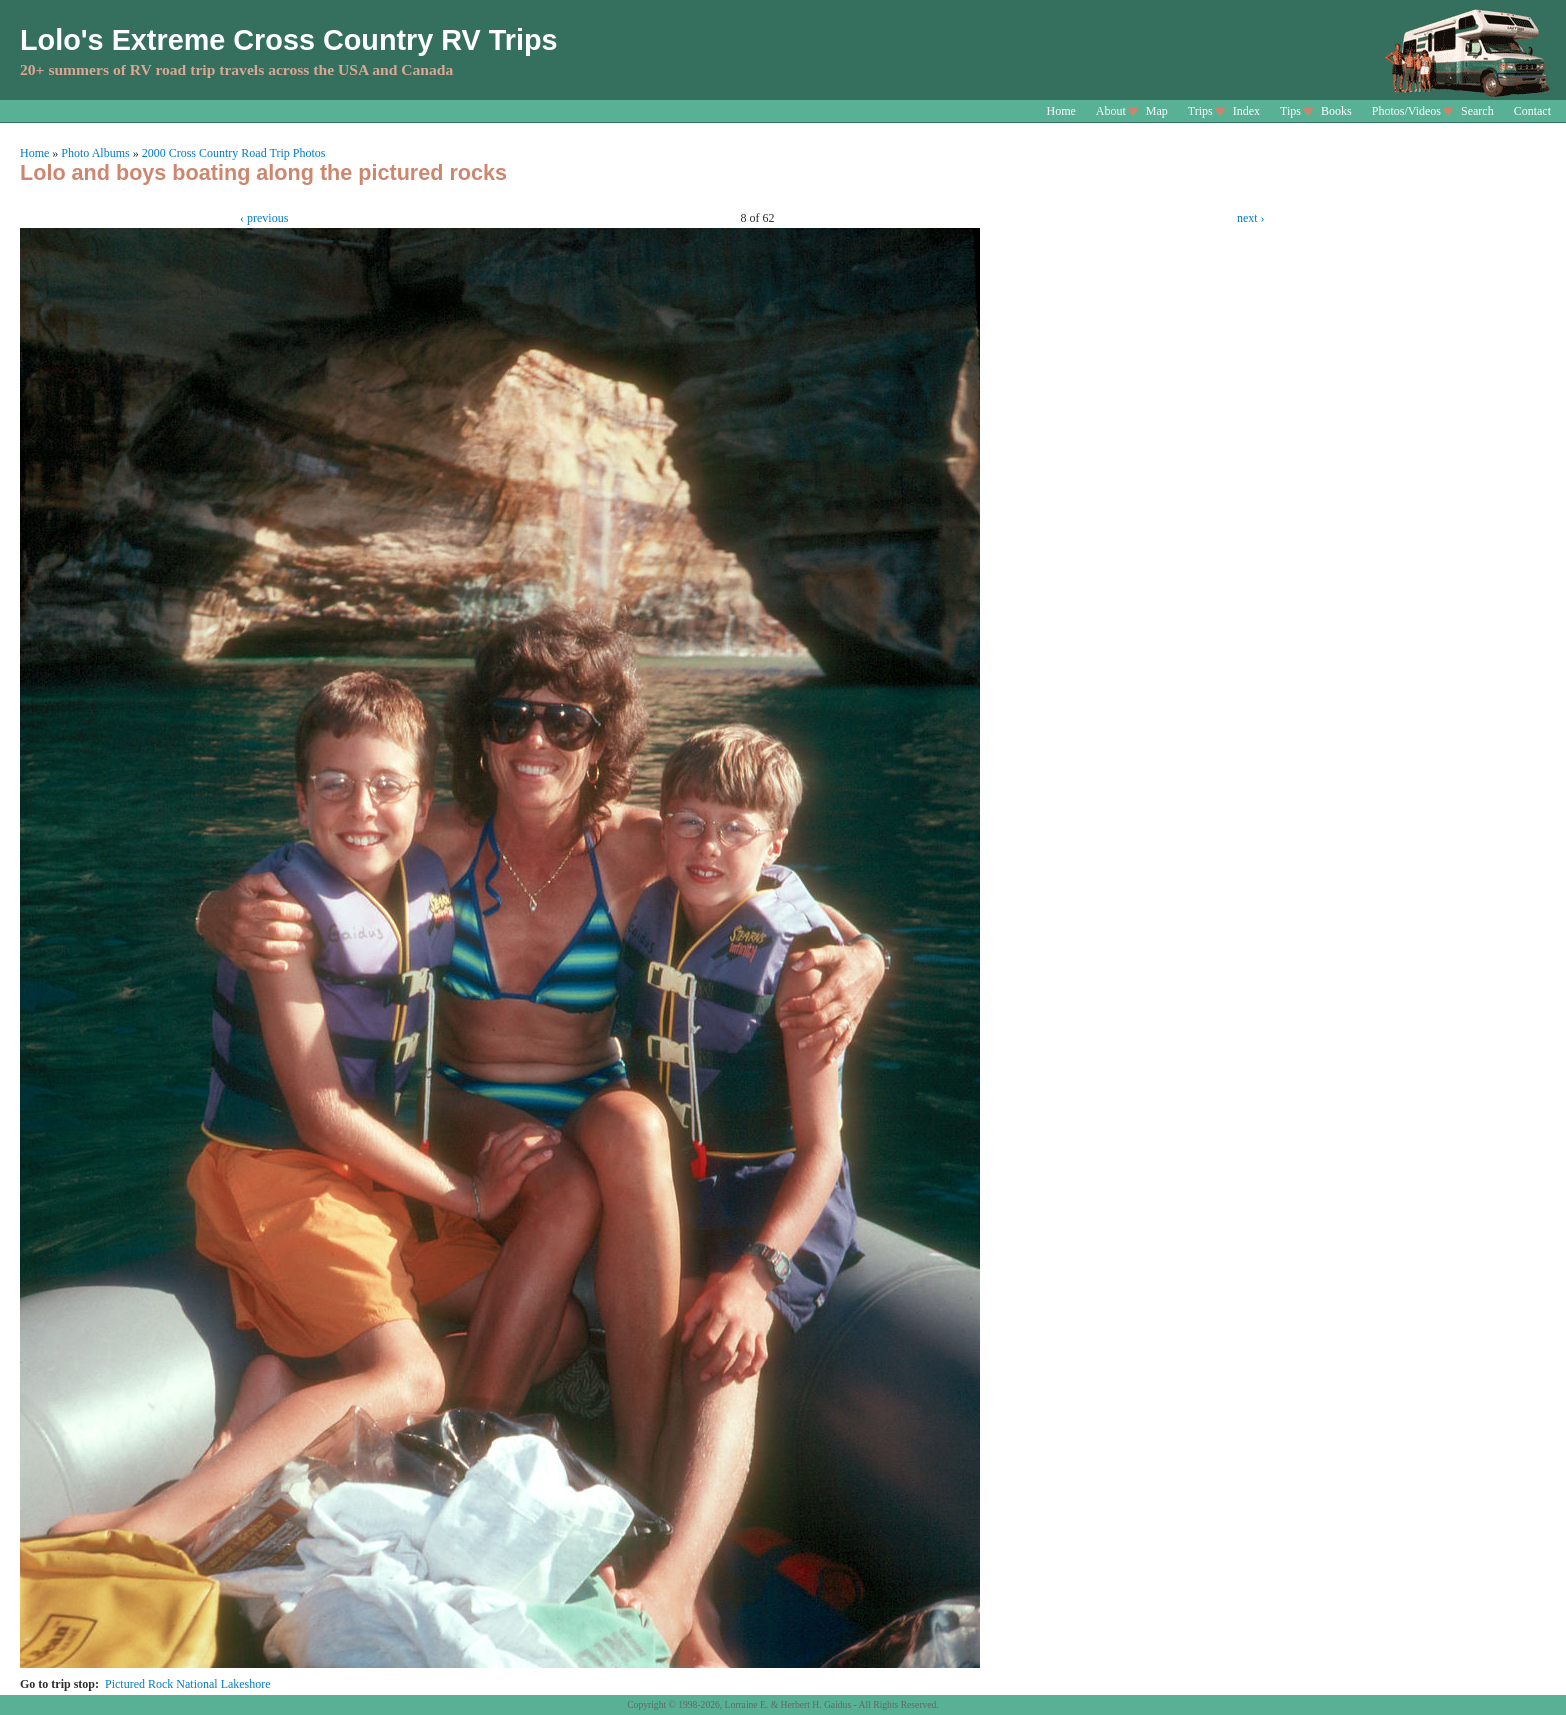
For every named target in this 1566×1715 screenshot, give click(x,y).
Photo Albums (95, 153)
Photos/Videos (1406, 111)
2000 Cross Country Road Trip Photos (234, 153)
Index (1246, 111)
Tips (1290, 111)
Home (1061, 111)
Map (1157, 111)
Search (1477, 111)
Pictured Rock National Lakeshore (188, 1684)
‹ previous (264, 218)
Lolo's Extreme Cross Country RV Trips (289, 40)
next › (1251, 218)
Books (1336, 111)
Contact (1532, 111)
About (1111, 111)
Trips (1200, 111)
